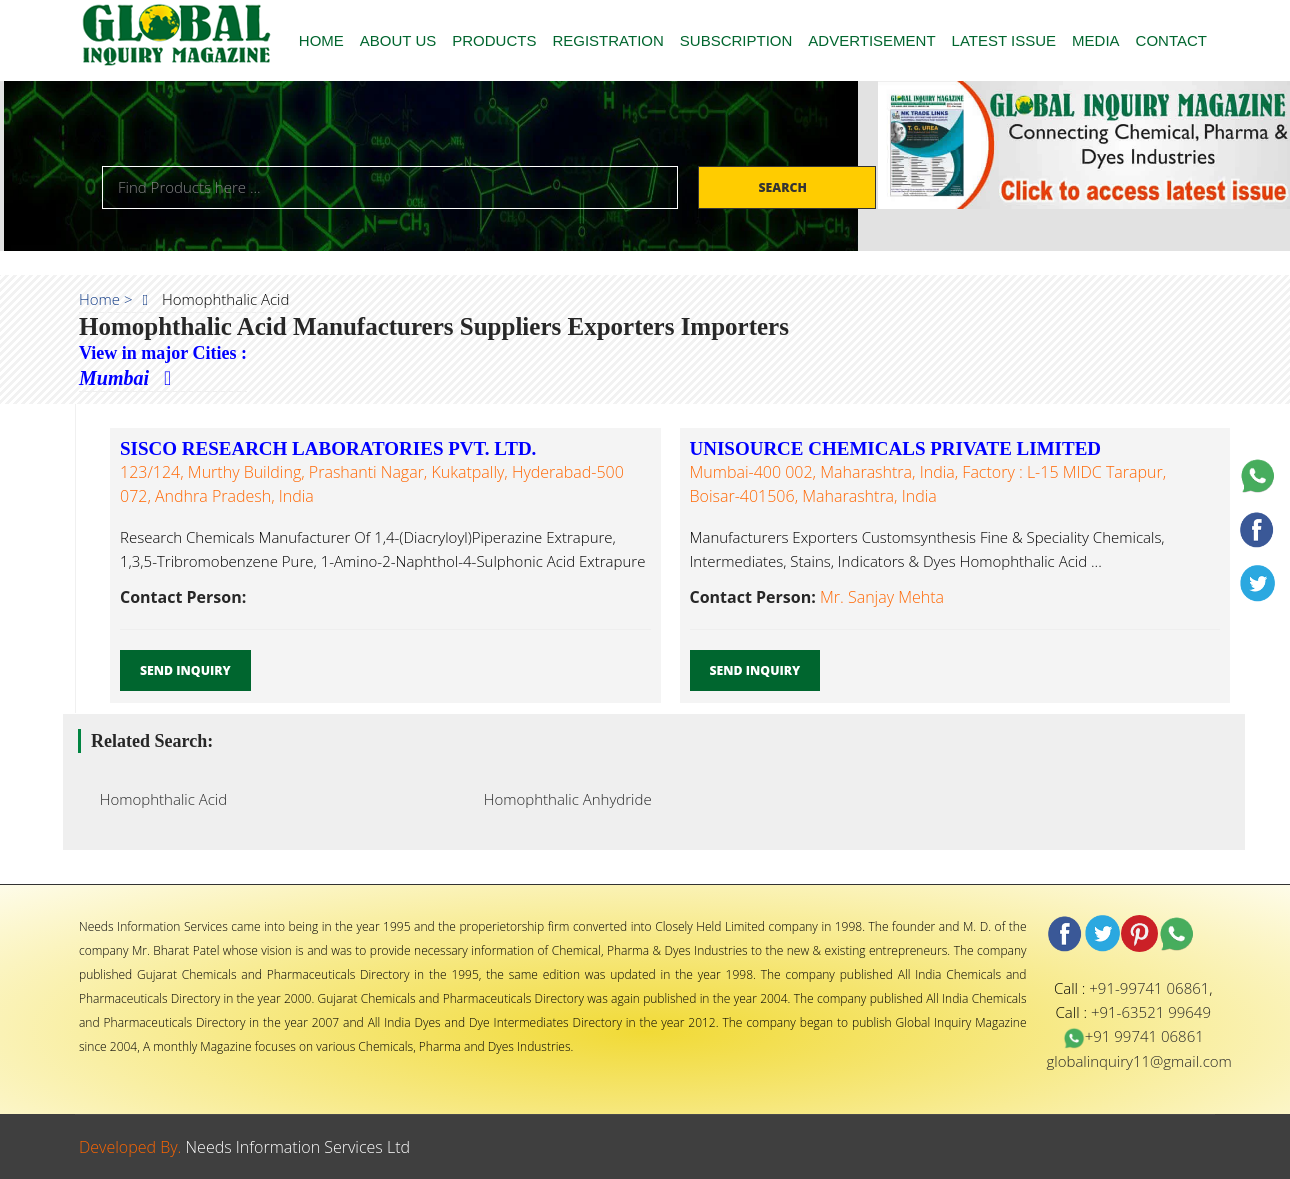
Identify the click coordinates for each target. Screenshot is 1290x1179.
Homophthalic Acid (157, 799)
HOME (321, 40)
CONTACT (1171, 40)
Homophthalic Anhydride (562, 799)
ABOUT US (398, 40)
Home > (106, 299)
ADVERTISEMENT (871, 40)
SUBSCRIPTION (736, 40)
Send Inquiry (185, 670)
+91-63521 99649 (1151, 1012)
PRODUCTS (494, 40)
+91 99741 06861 (1133, 1036)
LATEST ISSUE (1004, 40)
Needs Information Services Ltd (298, 1147)
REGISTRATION (607, 40)
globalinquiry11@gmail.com (1139, 1061)
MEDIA (1096, 40)
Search (784, 187)
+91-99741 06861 (1149, 988)
